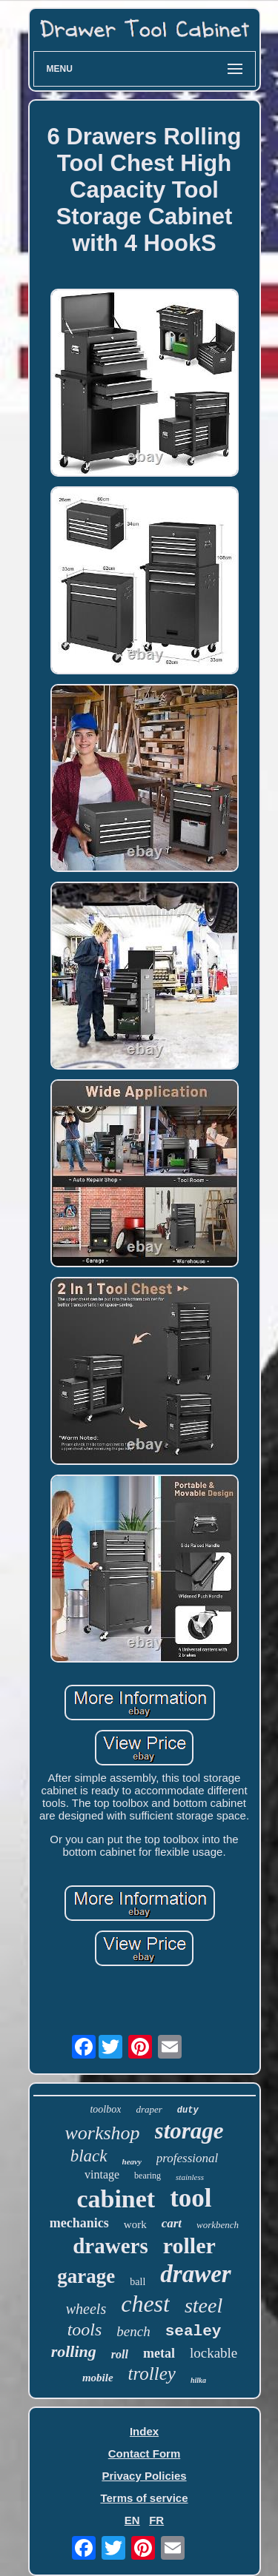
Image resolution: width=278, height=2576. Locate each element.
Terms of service (144, 2498)
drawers (110, 2246)
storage (189, 2131)
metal (159, 2353)
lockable (213, 2353)
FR (156, 2520)
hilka (198, 2380)
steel (203, 2305)
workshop (101, 2133)
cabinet (115, 2199)
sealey (193, 2331)
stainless (190, 2177)
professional (187, 2158)
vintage (102, 2174)
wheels (86, 2309)
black (88, 2156)
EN (132, 2520)
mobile (97, 2378)
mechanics (79, 2223)
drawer (195, 2274)
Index (144, 2431)
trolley (152, 2374)
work (135, 2224)
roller (189, 2245)
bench (133, 2331)
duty (188, 2110)
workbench (217, 2224)
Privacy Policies (144, 2475)
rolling (73, 2351)
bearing (147, 2175)
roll (119, 2354)
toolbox (105, 2109)
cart (172, 2223)
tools (84, 2329)
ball (137, 2281)
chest (145, 2303)
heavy (132, 2161)
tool (190, 2198)
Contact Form (144, 2453)
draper (149, 2109)
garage (86, 2276)
